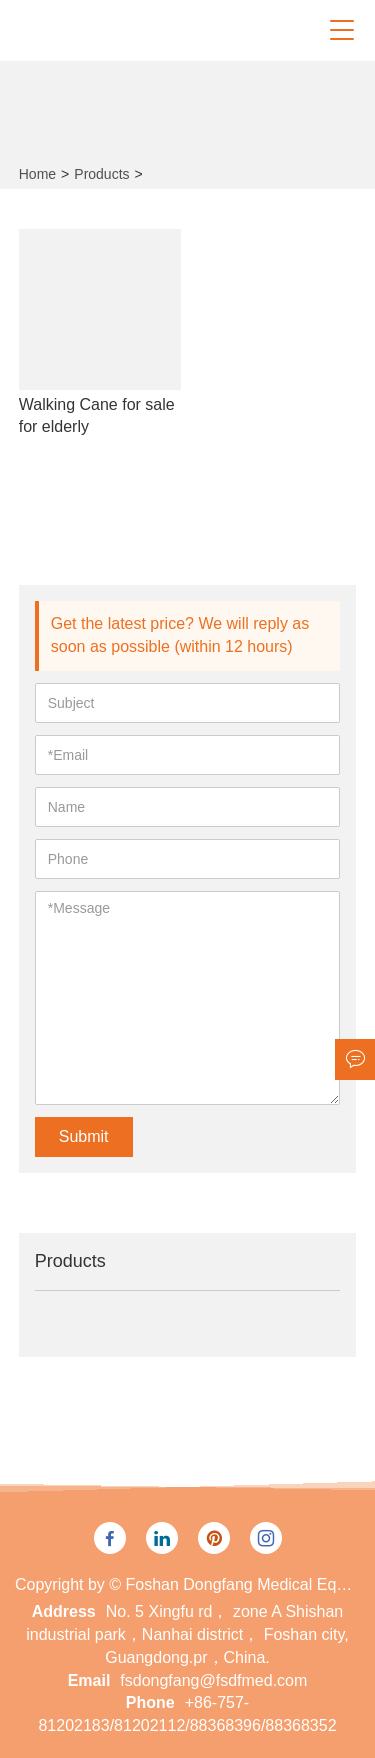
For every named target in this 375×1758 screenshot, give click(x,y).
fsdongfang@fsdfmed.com (213, 1680)
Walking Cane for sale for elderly (97, 415)
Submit (84, 1136)
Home (37, 174)
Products (101, 174)
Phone (150, 1702)
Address (64, 1611)
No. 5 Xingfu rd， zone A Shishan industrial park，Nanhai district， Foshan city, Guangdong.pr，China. (187, 1634)
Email (89, 1680)
